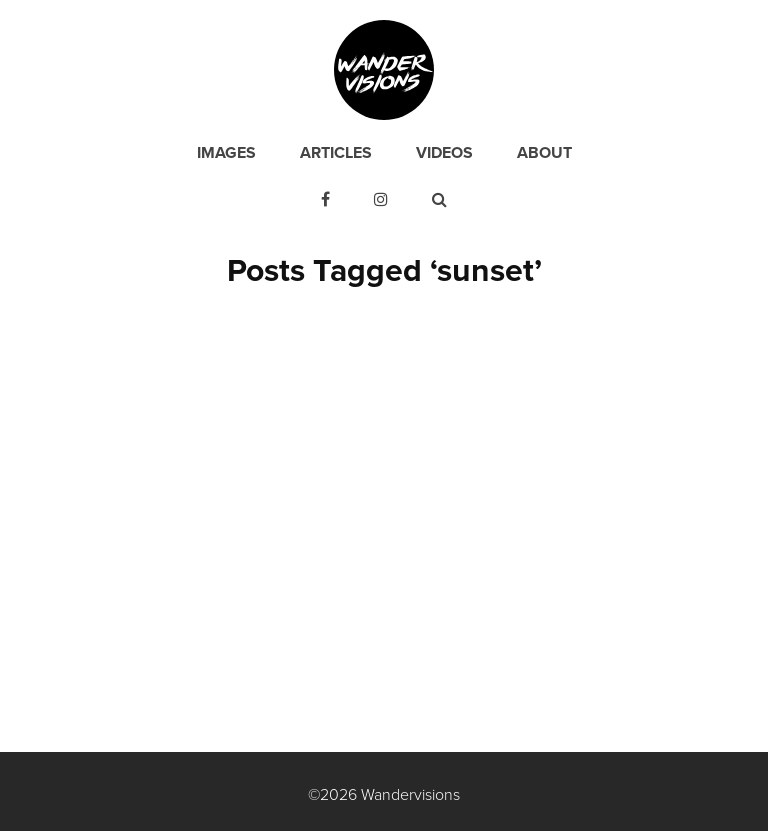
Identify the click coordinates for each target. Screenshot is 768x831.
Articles (336, 153)
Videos (444, 153)
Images (226, 153)
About (544, 153)
